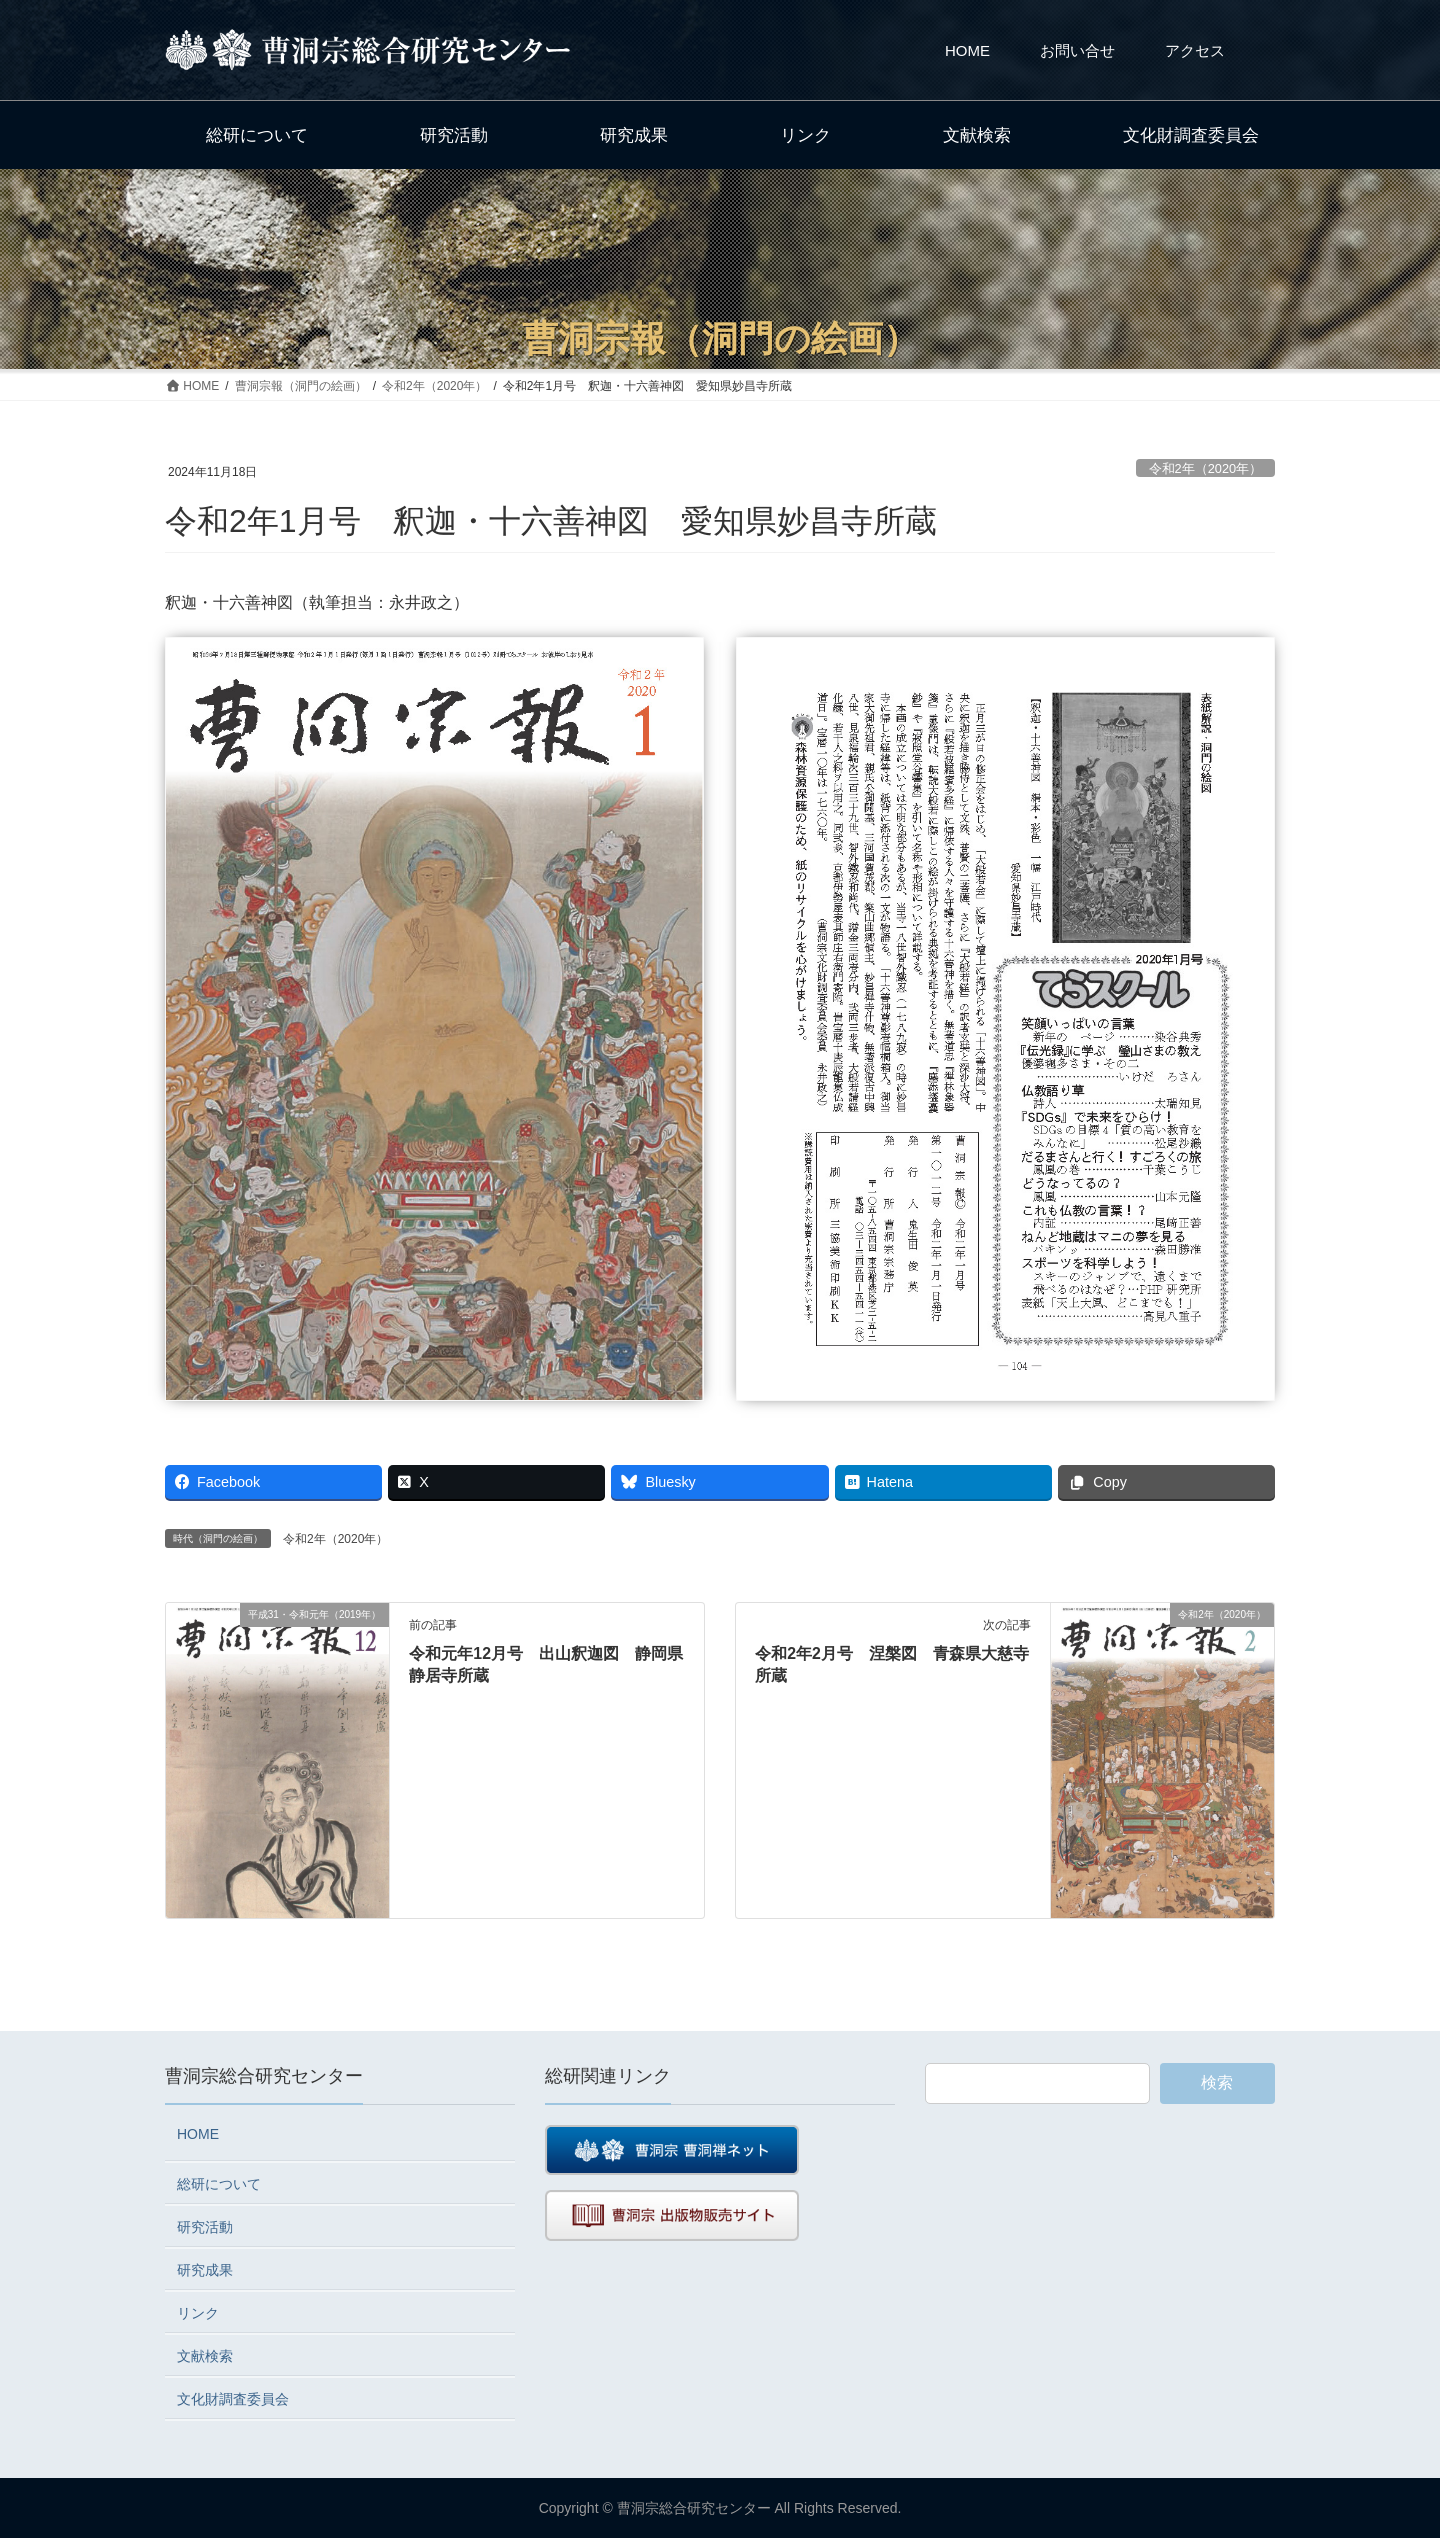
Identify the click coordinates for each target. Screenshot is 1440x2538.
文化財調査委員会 (233, 2399)
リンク (198, 2313)
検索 (1217, 2082)
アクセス (1195, 50)
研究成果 (205, 2270)
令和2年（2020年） (1206, 468)
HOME (967, 50)
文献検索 (205, 2356)
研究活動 (205, 2227)
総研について (219, 2184)
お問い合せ (1077, 50)
